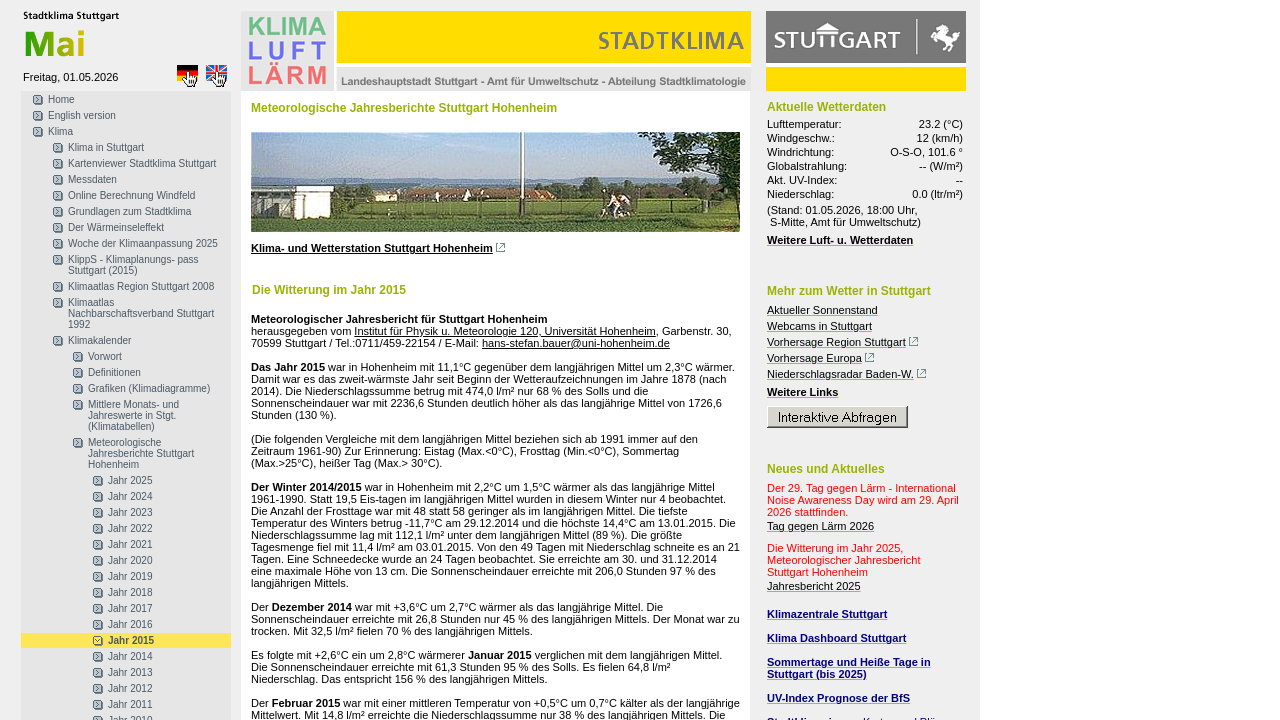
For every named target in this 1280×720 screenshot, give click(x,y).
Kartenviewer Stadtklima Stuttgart (142, 163)
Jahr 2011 (130, 704)
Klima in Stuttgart (106, 147)
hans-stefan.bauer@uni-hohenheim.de (576, 343)
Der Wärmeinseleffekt (116, 227)
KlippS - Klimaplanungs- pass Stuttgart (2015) (133, 265)
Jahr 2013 (130, 672)
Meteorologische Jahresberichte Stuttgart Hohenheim (141, 453)
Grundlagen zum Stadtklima (129, 211)
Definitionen (114, 372)
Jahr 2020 (130, 560)
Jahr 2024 (130, 496)
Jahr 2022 (130, 528)
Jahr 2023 (130, 512)
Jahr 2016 (130, 624)
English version (82, 115)
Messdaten (92, 179)
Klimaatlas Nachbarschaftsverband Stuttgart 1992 (141, 313)
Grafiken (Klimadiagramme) (149, 388)
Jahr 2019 (130, 576)
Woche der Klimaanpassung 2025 (143, 243)
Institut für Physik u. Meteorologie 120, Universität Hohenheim (504, 331)
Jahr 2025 (130, 480)
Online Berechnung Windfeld (131, 195)
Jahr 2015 (131, 640)
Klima (60, 131)
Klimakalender (99, 340)
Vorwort (105, 356)
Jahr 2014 (130, 656)
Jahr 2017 (130, 608)
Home (61, 99)
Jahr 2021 (130, 544)
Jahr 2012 (130, 688)
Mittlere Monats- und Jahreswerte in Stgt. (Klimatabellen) (133, 415)
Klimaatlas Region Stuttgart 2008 (141, 286)
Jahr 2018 (130, 592)
